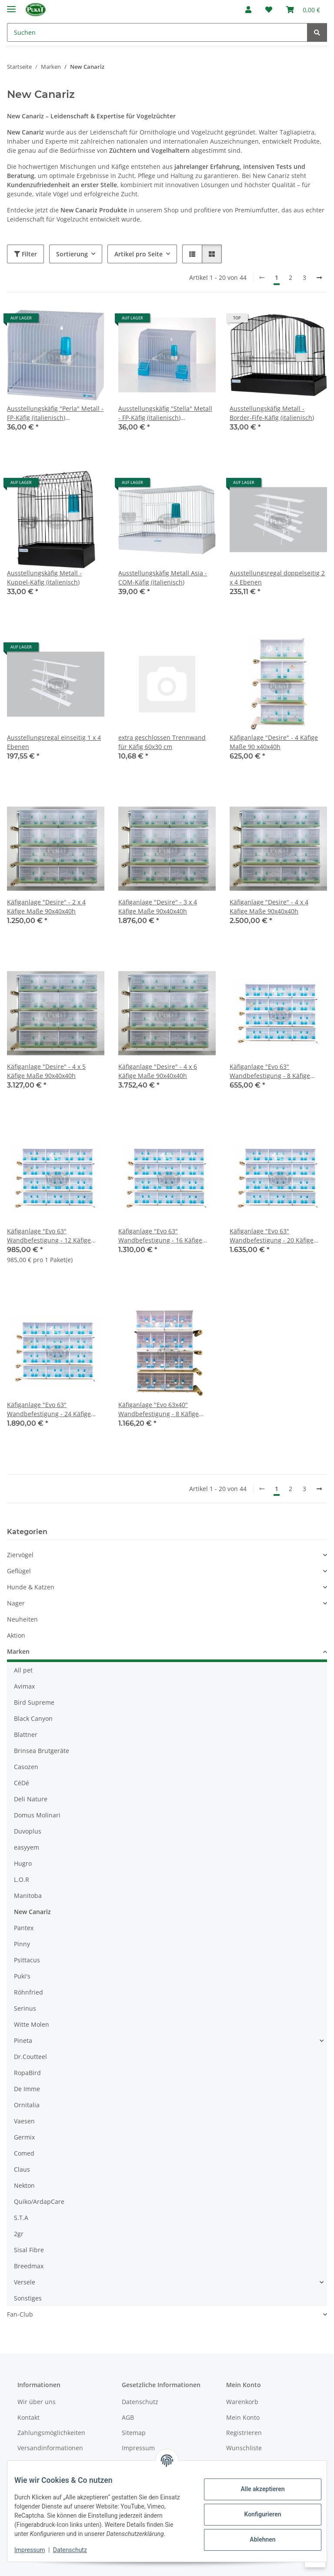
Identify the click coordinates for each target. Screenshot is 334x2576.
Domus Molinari (37, 1815)
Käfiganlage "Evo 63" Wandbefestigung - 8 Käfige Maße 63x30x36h (270, 1071)
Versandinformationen (50, 2448)
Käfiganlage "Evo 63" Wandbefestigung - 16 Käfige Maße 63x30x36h (160, 1236)
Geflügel (19, 1571)
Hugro (23, 1863)
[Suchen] (157, 32)
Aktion (16, 1635)
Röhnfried (28, 1992)
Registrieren (244, 2432)
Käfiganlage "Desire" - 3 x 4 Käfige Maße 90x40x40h (157, 906)
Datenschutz (77, 2549)
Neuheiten (22, 1619)
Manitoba (28, 1895)
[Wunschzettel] (268, 9)
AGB (128, 2417)
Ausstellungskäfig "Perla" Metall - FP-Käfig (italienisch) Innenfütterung (55, 413)
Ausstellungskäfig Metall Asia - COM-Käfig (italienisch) (162, 577)
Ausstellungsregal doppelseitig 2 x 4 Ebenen (277, 577)
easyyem (26, 1847)
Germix (24, 2137)
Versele (24, 2282)
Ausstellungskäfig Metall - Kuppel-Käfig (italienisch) (44, 577)
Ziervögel (20, 1555)
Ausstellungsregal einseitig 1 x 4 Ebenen (54, 742)
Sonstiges (28, 2298)
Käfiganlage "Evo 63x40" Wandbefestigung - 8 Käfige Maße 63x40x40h (158, 1409)
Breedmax (28, 2266)
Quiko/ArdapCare (39, 2201)
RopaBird (27, 2073)
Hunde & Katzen (30, 1587)
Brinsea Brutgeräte (41, 1750)
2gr (18, 2234)
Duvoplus (27, 1831)
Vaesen (24, 2121)
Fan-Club (20, 2314)
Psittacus (27, 1960)
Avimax (24, 1686)
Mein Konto (243, 2417)
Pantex (23, 1928)
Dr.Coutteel (30, 2056)
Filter (25, 254)
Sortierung (72, 254)
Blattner (25, 1734)
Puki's (22, 1976)
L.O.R (21, 1879)
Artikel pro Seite (138, 254)
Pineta (23, 2040)
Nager (16, 1603)
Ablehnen (255, 2535)
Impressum (36, 2549)
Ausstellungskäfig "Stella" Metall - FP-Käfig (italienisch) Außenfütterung (165, 413)
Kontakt (28, 2417)
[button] (248, 9)
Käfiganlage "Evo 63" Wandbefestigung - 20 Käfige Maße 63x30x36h (272, 1236)
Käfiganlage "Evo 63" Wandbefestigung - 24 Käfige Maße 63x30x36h (49, 1409)
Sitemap (134, 2432)
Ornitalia (27, 2105)
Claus (22, 2169)
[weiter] (319, 277)
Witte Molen (31, 2024)
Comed (24, 2153)
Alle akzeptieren (255, 2484)
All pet (23, 1670)
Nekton (24, 2185)
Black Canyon (33, 1718)
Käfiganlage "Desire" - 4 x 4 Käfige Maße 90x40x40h (269, 906)
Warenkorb (242, 2402)
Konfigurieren (255, 2509)
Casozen (26, 1767)
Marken (18, 1651)
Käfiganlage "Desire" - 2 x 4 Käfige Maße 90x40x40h (46, 906)
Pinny (22, 1944)
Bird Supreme (34, 1702)
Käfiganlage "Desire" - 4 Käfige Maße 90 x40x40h (274, 742)
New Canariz (32, 1912)
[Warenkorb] (303, 9)
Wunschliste (244, 2448)
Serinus (25, 2008)
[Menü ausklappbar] (11, 5)
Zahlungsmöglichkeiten (51, 2432)
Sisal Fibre (29, 2250)
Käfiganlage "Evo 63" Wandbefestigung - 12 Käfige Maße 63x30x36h (49, 1236)
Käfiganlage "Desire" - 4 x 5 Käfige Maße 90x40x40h (46, 1071)
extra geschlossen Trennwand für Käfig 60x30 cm (162, 742)
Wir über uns (36, 2402)
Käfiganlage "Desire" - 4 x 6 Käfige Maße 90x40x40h (157, 1071)
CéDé (21, 1783)
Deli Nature (30, 1799)
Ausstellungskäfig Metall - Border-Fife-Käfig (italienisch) (272, 413)
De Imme (27, 2089)
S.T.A (21, 2217)
